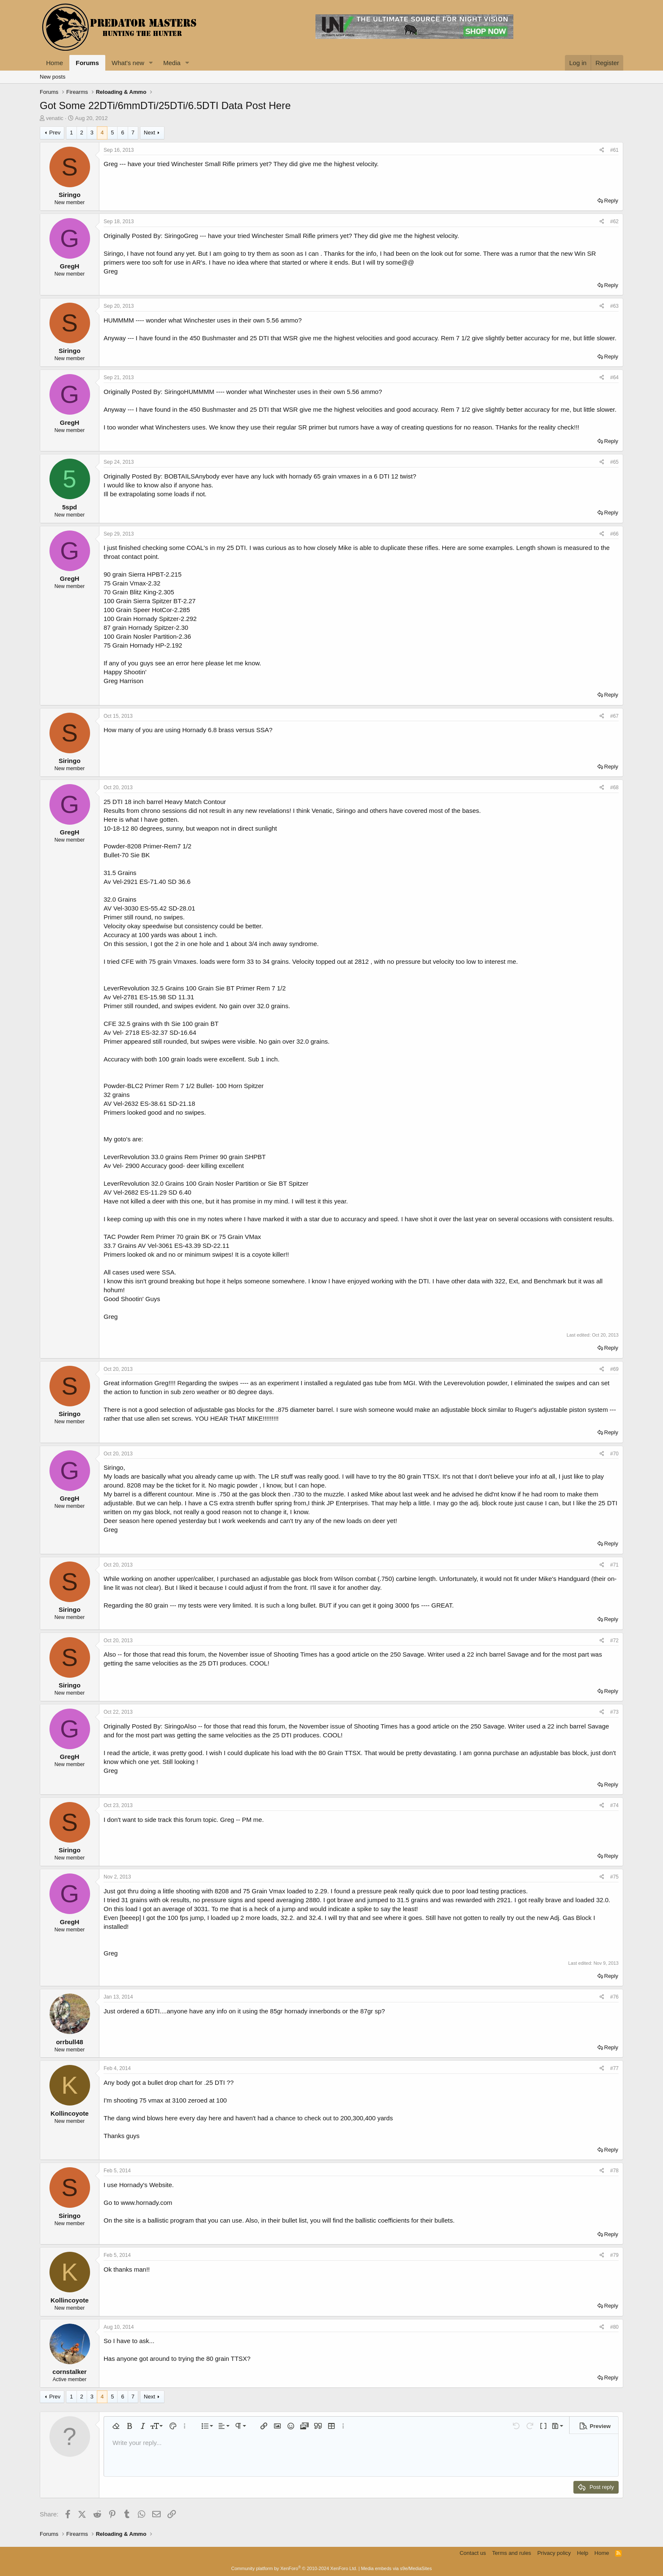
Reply (611, 200)
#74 (614, 1805)
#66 (614, 534)
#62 (614, 221)
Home (54, 62)
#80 (614, 2327)
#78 (614, 2171)
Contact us (473, 2553)
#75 (614, 1877)
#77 (614, 2068)
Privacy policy (554, 2553)
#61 (614, 150)
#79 (614, 2255)
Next (149, 132)
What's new (128, 62)
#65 (614, 462)
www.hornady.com (146, 2202)
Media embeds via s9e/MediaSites (396, 2568)
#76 (614, 1997)
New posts (53, 77)
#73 (614, 1712)
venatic (54, 118)
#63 (614, 306)
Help (583, 2553)
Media (172, 62)
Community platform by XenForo (294, 2568)
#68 (614, 787)
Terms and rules (511, 2553)
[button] (151, 63)
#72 (614, 1640)
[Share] (602, 150)
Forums (87, 62)
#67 (614, 716)
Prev (54, 132)
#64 (614, 377)
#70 (614, 1454)
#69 (614, 1369)
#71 (614, 1565)
